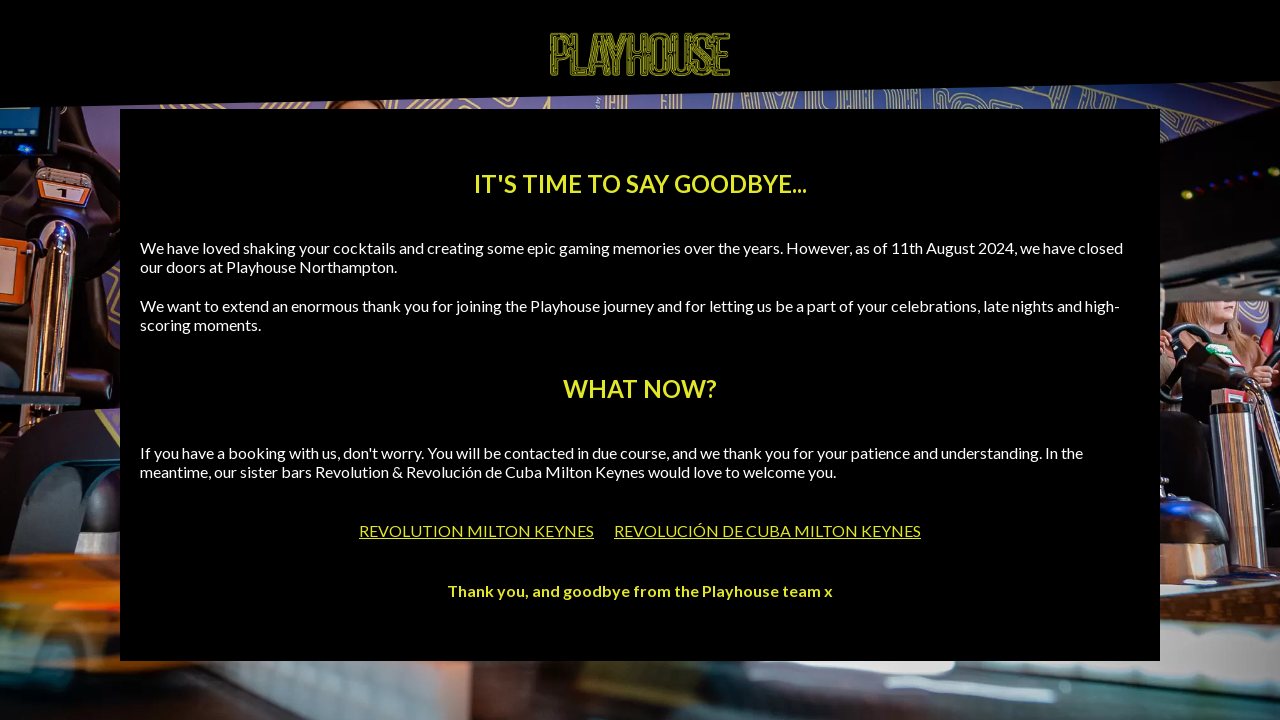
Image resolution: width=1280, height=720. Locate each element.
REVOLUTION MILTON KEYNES (476, 530)
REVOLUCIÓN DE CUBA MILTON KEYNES (767, 530)
